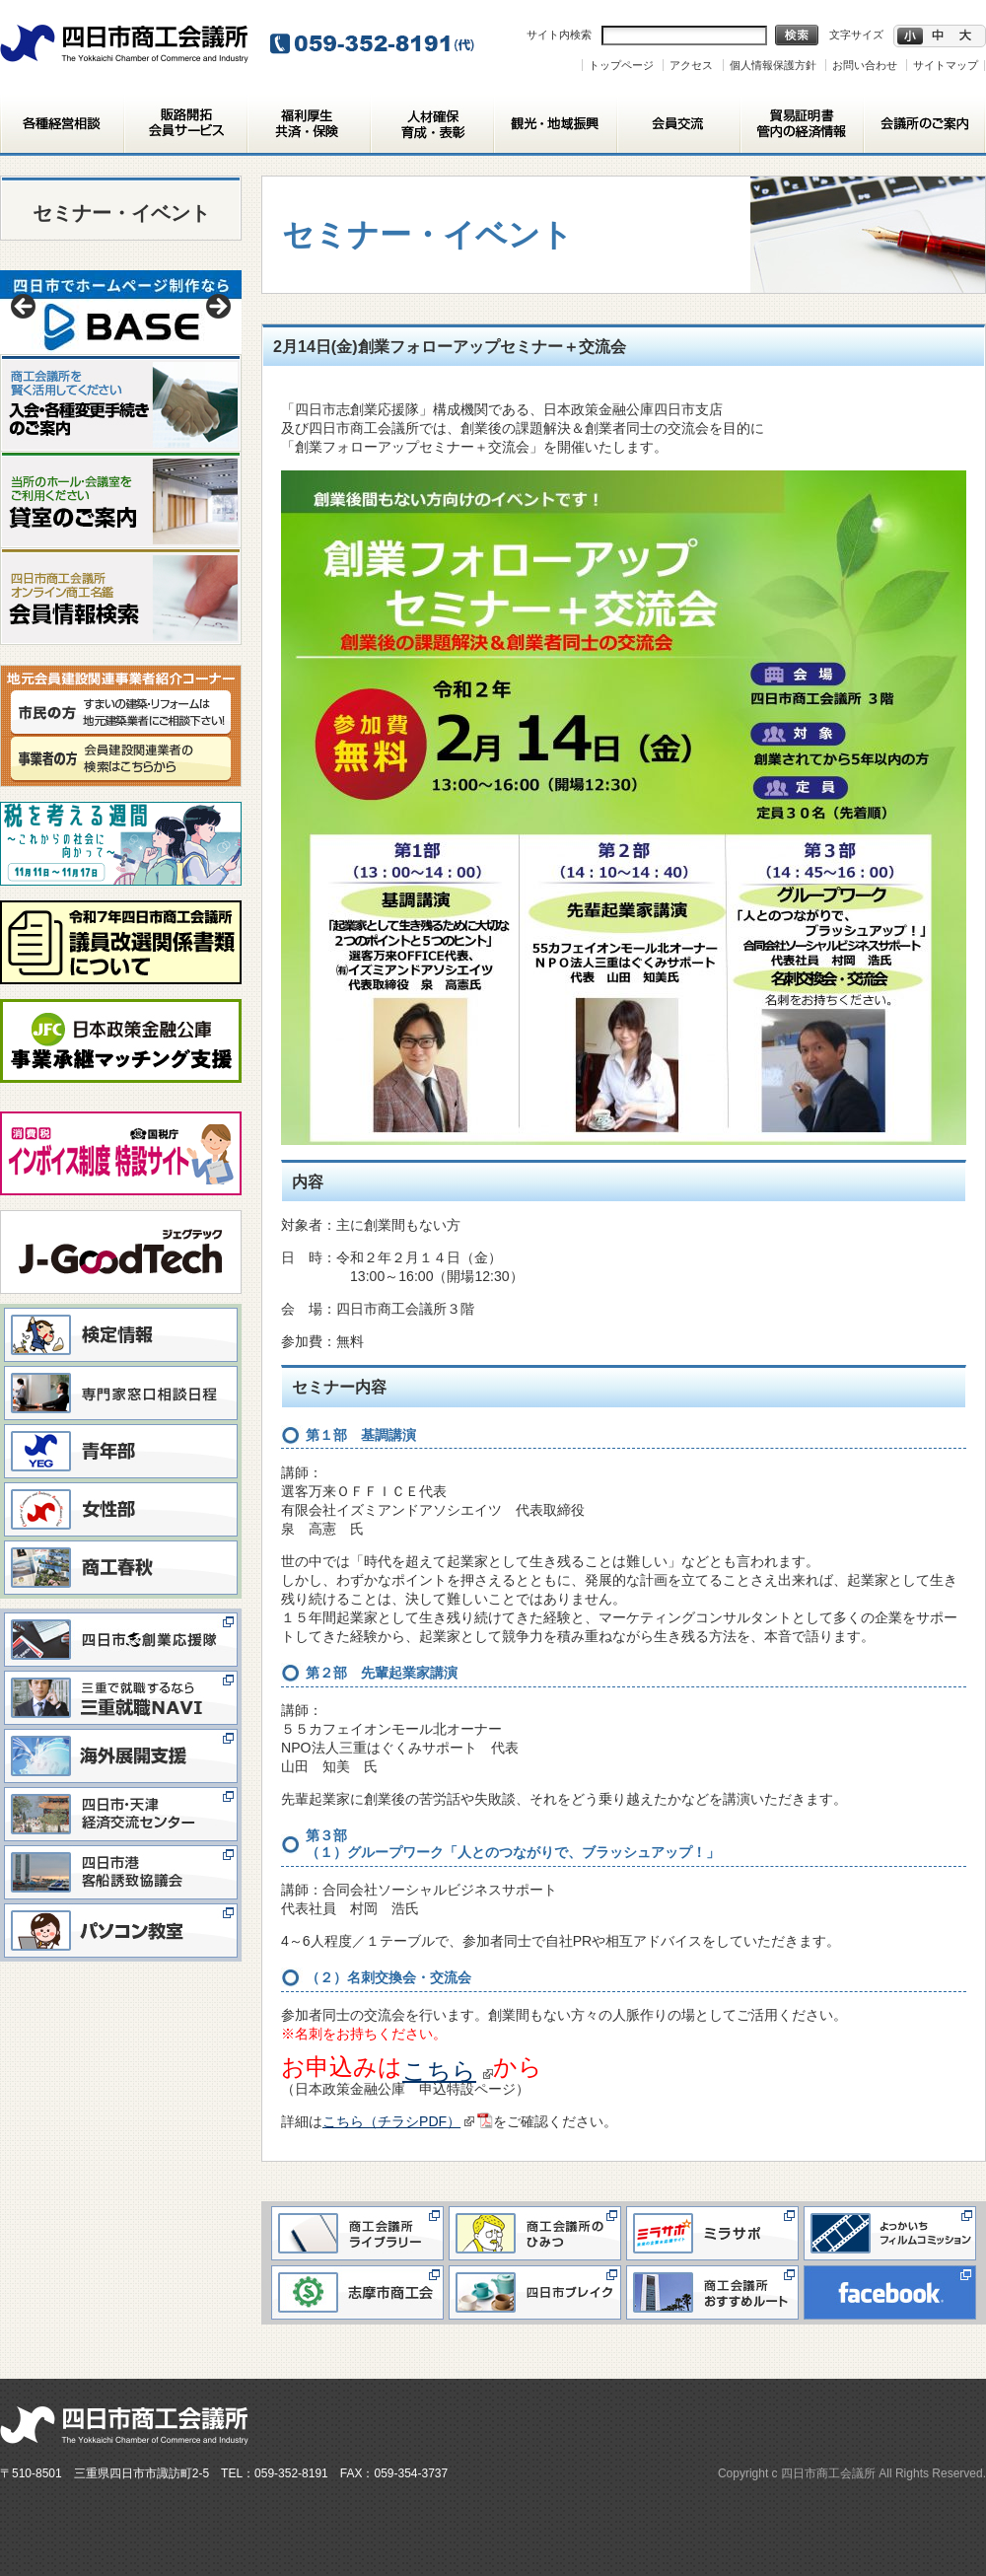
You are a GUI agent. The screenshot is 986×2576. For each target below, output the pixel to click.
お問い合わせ (864, 65)
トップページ (621, 65)
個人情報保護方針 (773, 65)
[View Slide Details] (121, 312)
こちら (447, 2070)
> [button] (217, 307)
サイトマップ (945, 65)
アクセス (691, 65)
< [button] (24, 307)
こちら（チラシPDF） (398, 2121)
